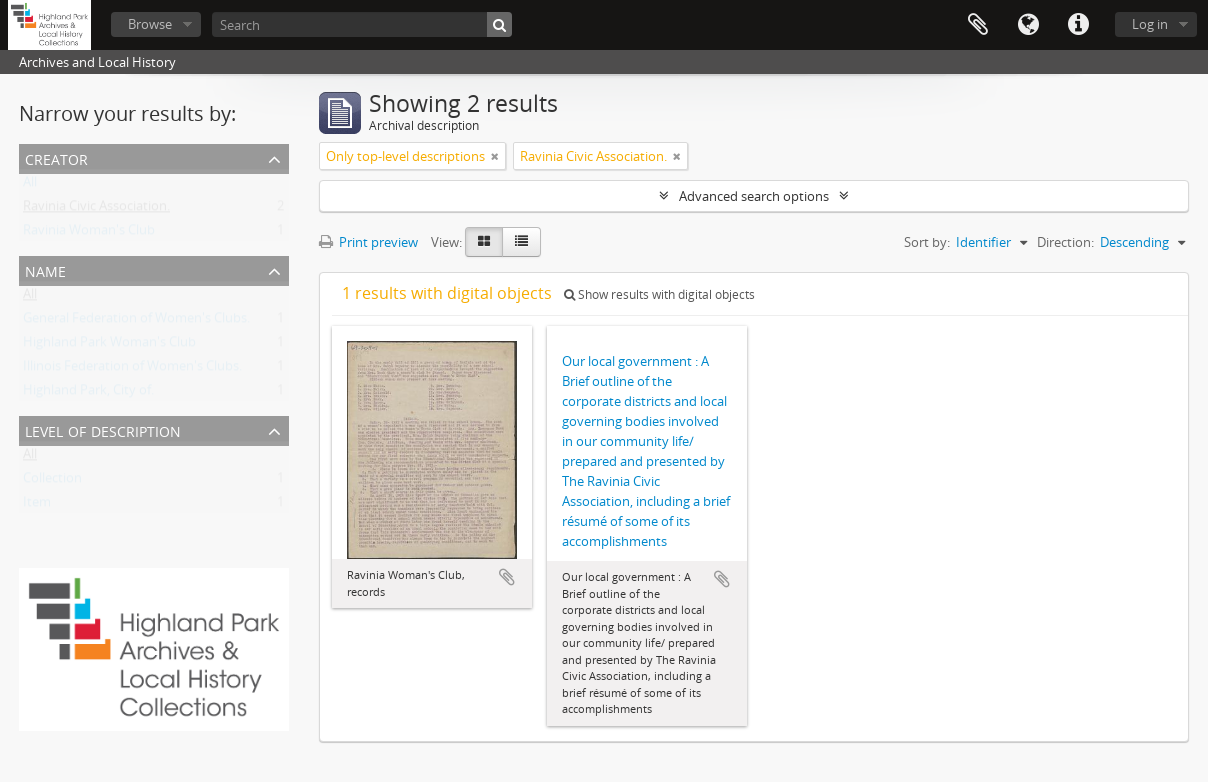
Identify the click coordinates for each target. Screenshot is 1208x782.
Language (1028, 25)
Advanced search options (754, 196)
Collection (52, 482)
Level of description (103, 429)
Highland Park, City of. (88, 394)
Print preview (368, 242)
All (30, 186)
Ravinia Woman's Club (89, 234)
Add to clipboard (507, 577)
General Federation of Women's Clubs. (136, 322)
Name (45, 269)
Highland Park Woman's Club (109, 346)
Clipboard (978, 25)
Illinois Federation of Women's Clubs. (132, 370)
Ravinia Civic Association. (96, 210)
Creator (56, 157)
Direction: (1065, 242)
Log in (1150, 24)
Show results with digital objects (659, 294)
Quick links (1078, 25)
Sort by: (927, 242)
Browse (150, 24)
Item (37, 506)
